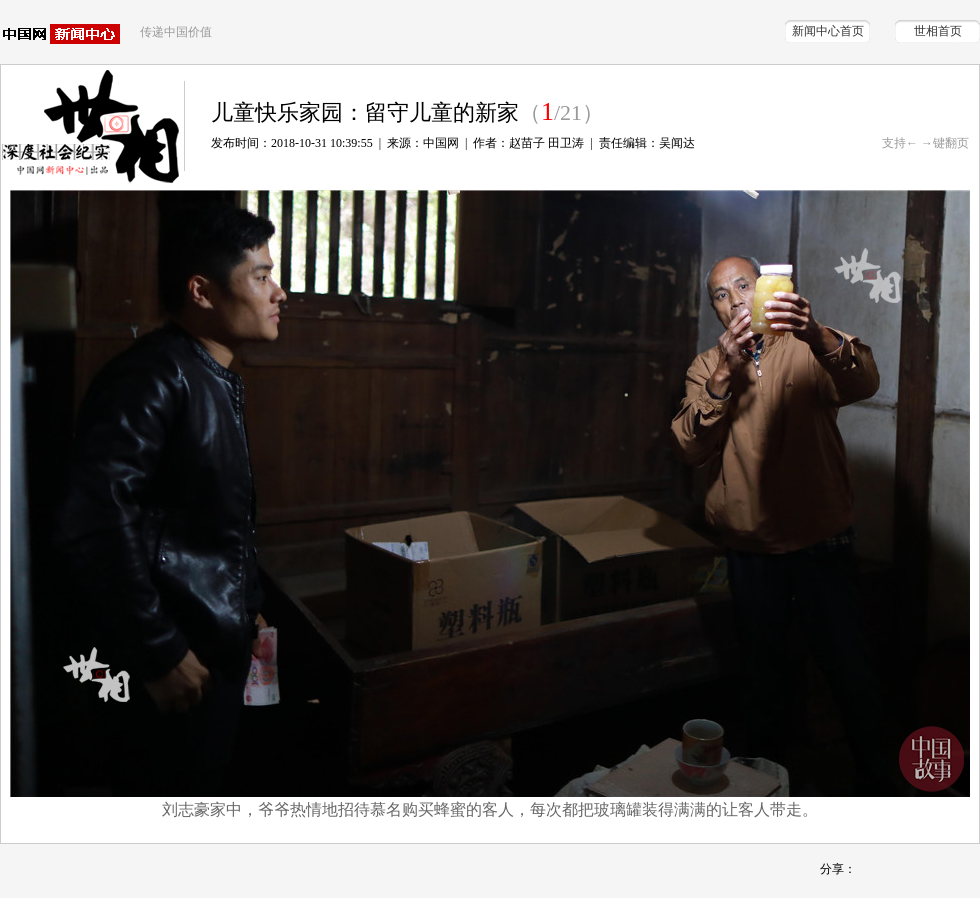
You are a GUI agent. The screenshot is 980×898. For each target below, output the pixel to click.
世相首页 (938, 31)
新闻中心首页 (828, 31)
